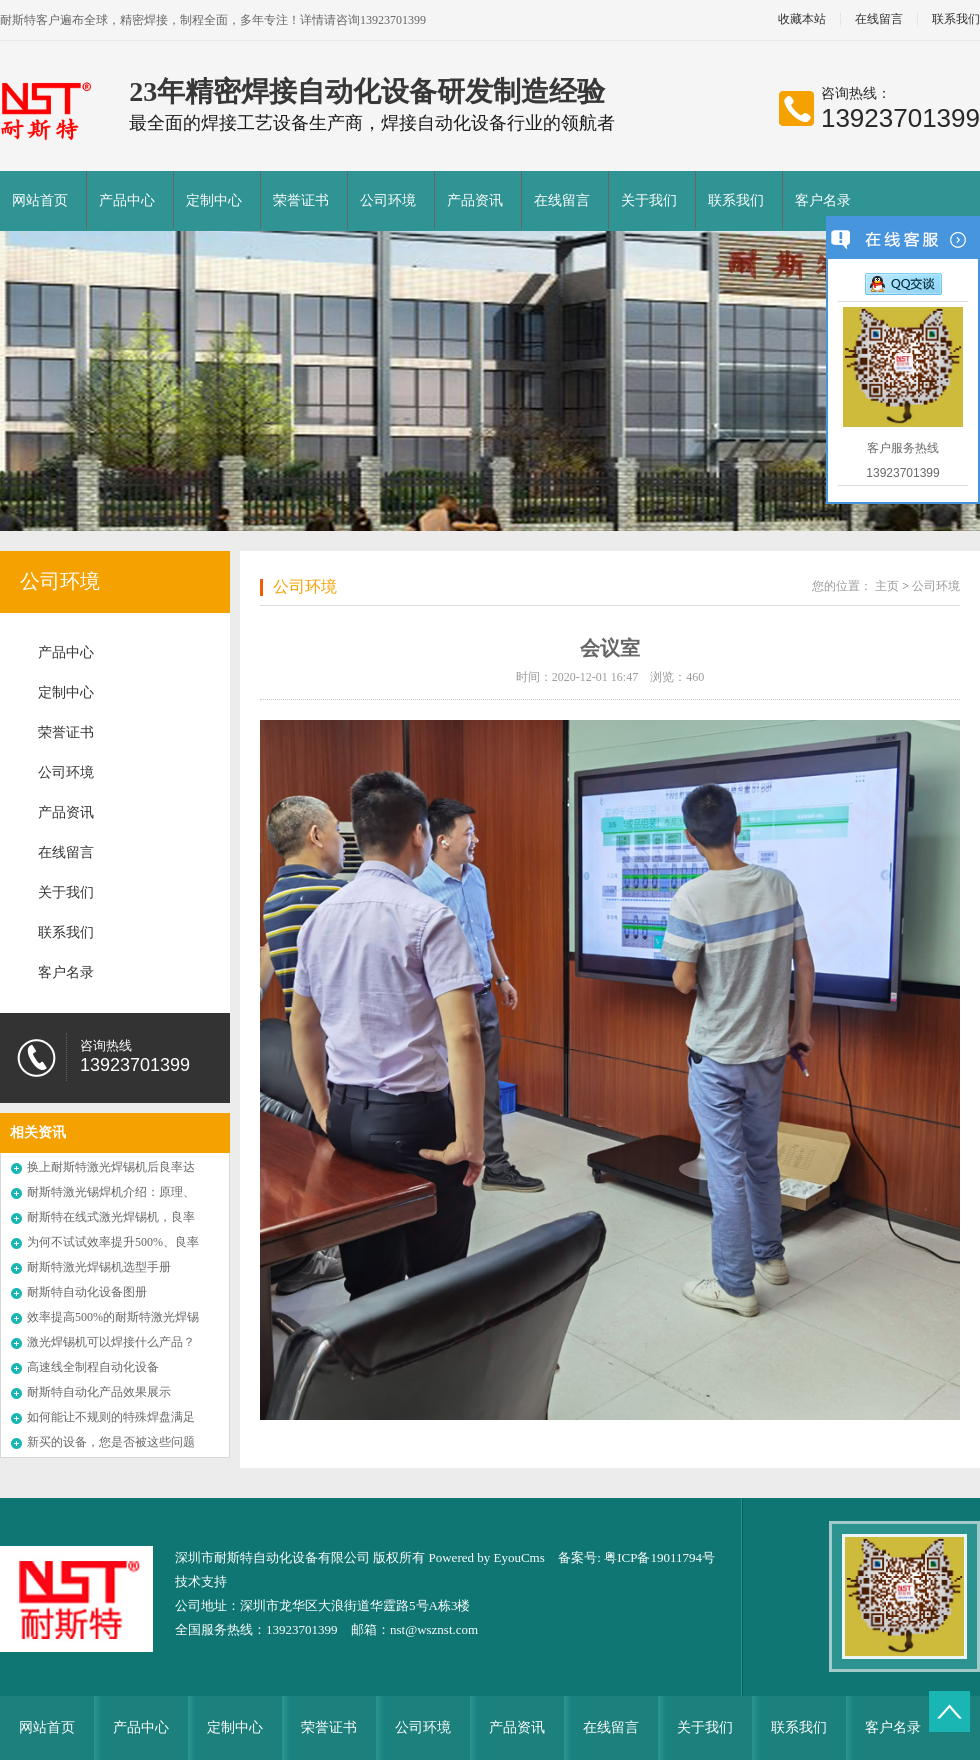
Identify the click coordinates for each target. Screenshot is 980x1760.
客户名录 (823, 200)
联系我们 (736, 200)
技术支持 (201, 1581)
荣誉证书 (301, 200)
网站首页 (40, 200)
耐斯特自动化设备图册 (87, 1292)
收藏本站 (802, 19)
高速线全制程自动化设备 (93, 1367)
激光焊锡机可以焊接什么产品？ (111, 1342)
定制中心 (214, 200)
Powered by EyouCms (485, 1557)
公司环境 (388, 200)
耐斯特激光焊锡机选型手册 (99, 1267)
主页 (887, 586)
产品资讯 (475, 200)
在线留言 (879, 19)
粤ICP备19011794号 (659, 1557)
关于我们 (649, 200)
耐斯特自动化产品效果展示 (99, 1392)
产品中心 (127, 200)
